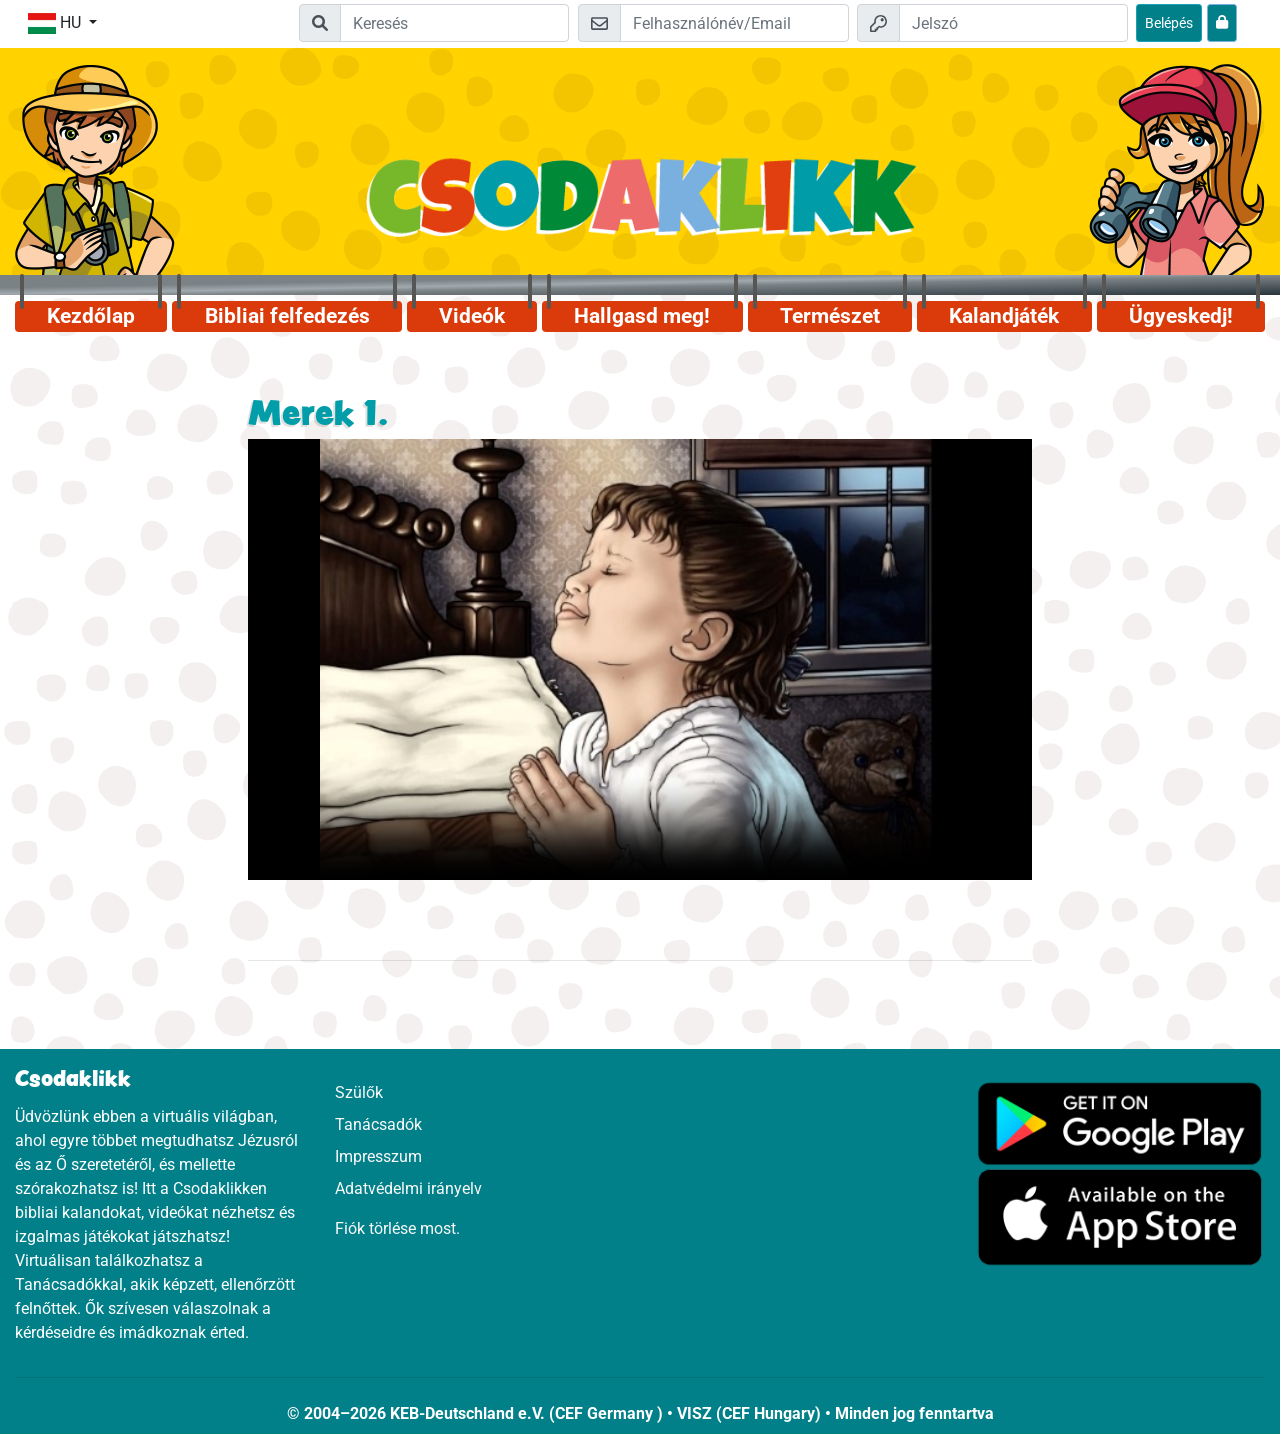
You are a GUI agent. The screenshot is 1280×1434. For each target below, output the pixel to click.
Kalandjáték (1004, 316)
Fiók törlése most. (397, 1228)
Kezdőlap (91, 316)
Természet (830, 316)
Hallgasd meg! (642, 316)
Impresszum (378, 1156)
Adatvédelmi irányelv (408, 1188)
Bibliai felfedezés (287, 316)
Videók (472, 316)
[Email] (734, 23)
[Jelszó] (1013, 23)
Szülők (359, 1092)
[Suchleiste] (454, 23)
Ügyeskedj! (1181, 316)
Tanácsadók (378, 1124)
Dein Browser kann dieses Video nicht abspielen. (640, 659)
